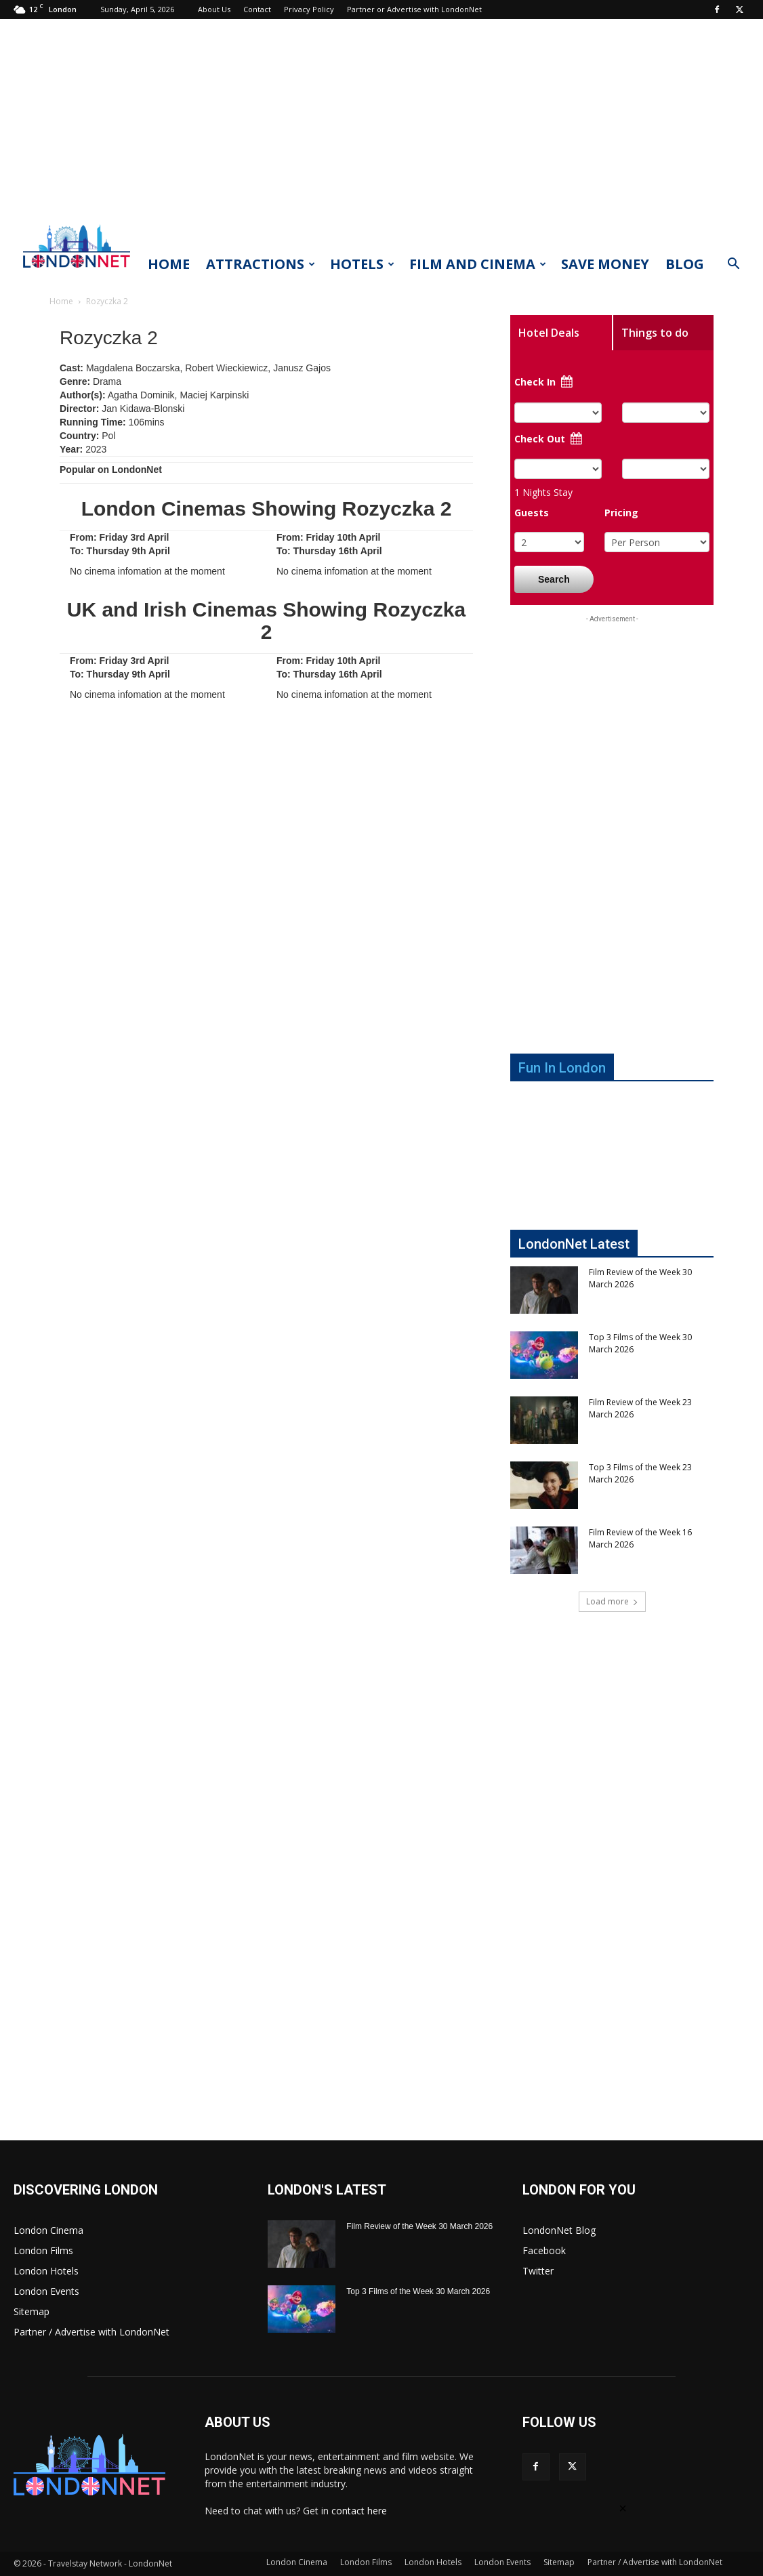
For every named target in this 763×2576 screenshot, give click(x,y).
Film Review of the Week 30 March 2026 (419, 2226)
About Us (214, 9)
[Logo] (77, 271)
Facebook (544, 2250)
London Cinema (48, 2230)
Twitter (538, 2270)
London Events (46, 2291)
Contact (257, 9)
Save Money (605, 264)
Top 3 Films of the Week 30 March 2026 (418, 2291)
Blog (684, 264)
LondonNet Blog (559, 2230)
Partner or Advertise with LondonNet (414, 9)
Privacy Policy (309, 9)
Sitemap (31, 2311)
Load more (612, 1601)
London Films (43, 2250)
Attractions (260, 264)
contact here (359, 2510)
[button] (733, 265)
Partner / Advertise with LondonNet (91, 2331)
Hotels (362, 264)
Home (169, 264)
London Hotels (46, 2270)
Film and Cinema (477, 264)
